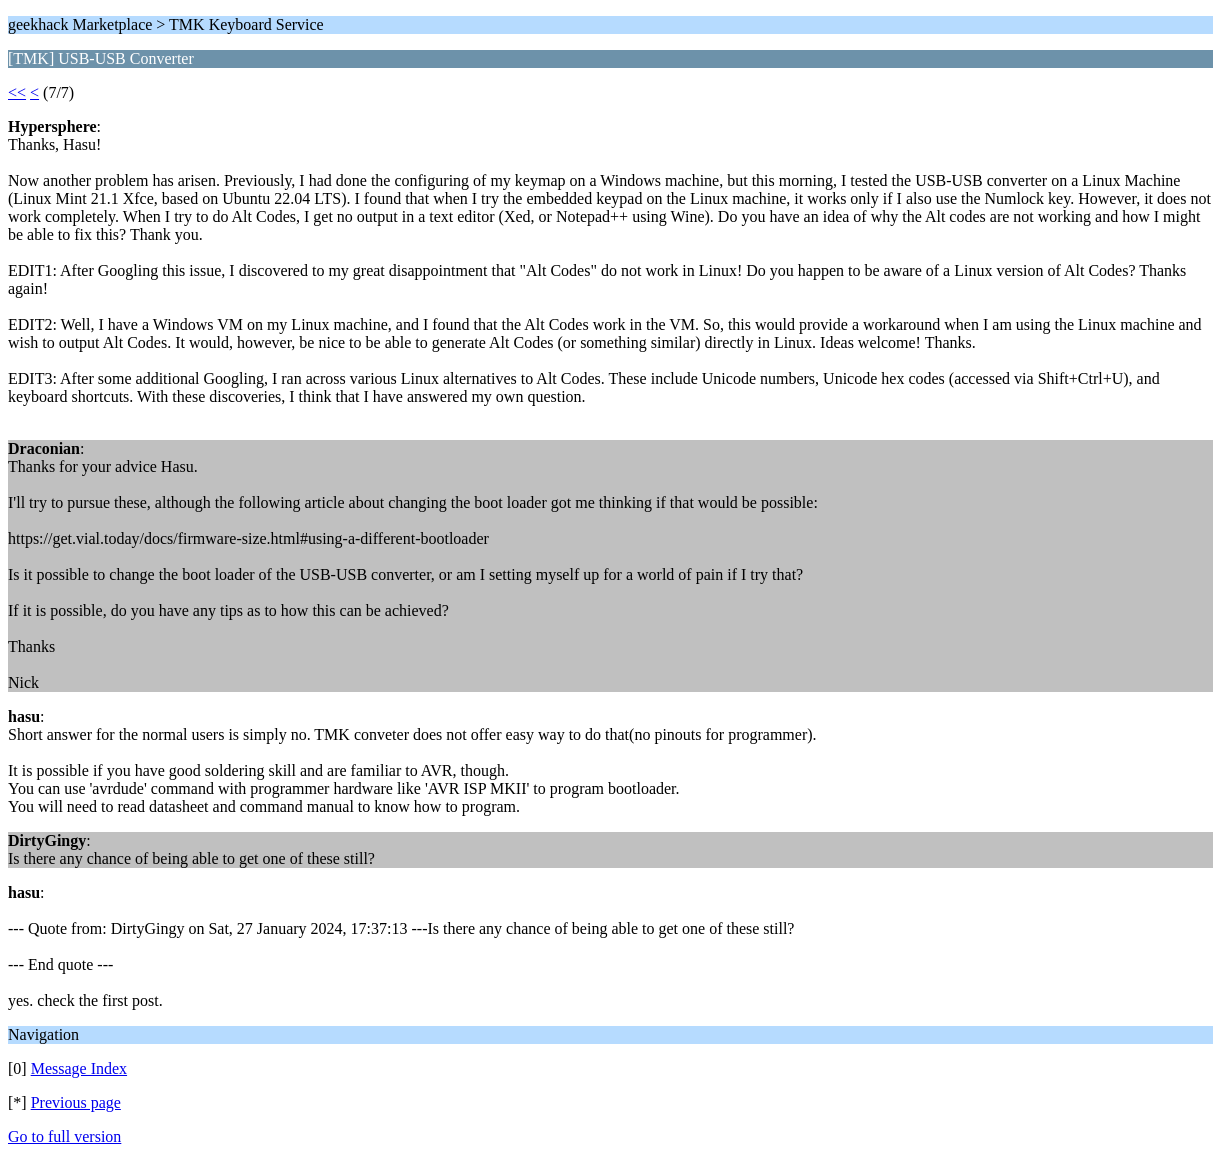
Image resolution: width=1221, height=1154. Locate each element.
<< (17, 92)
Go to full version (64, 1136)
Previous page (76, 1102)
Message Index (79, 1068)
